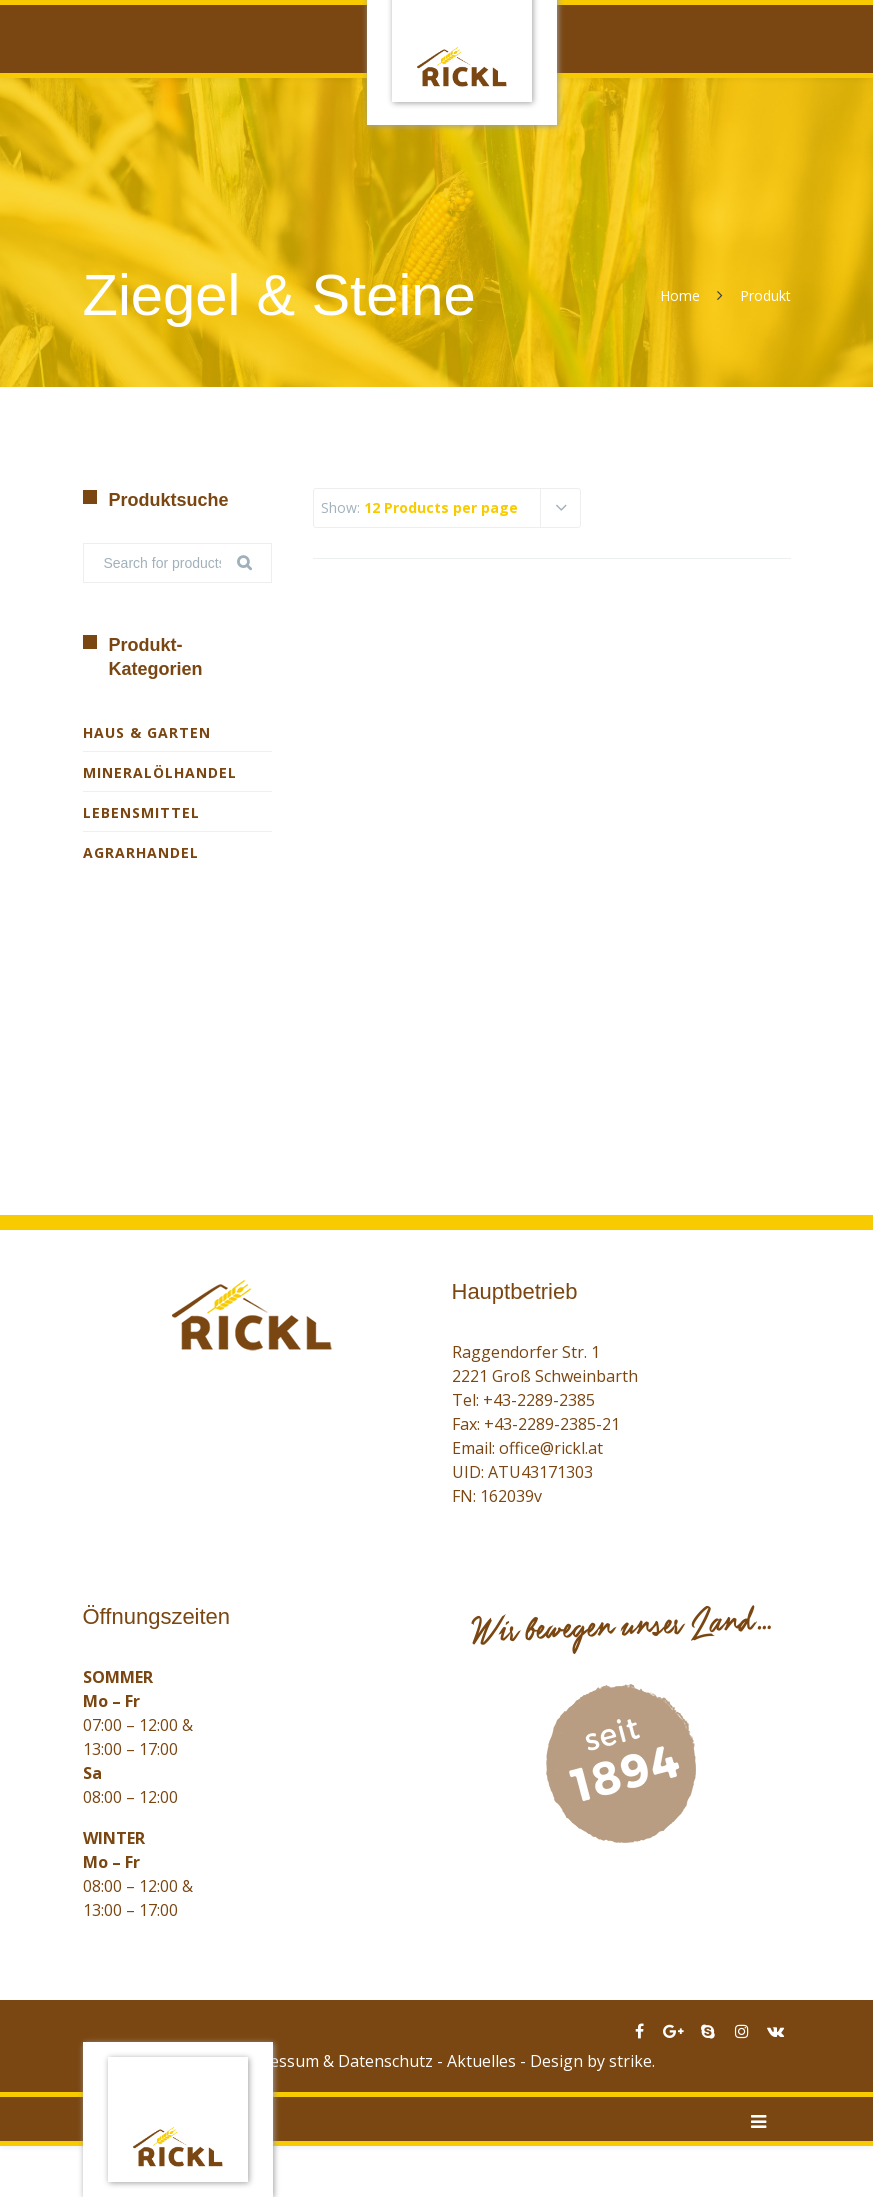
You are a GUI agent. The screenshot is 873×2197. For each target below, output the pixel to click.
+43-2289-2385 (539, 1400)
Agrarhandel (141, 852)
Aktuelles (481, 2061)
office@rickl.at (551, 1448)
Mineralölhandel (160, 772)
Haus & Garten (147, 732)
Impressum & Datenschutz (333, 2061)
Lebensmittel (141, 812)
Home (680, 295)
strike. (632, 2061)
